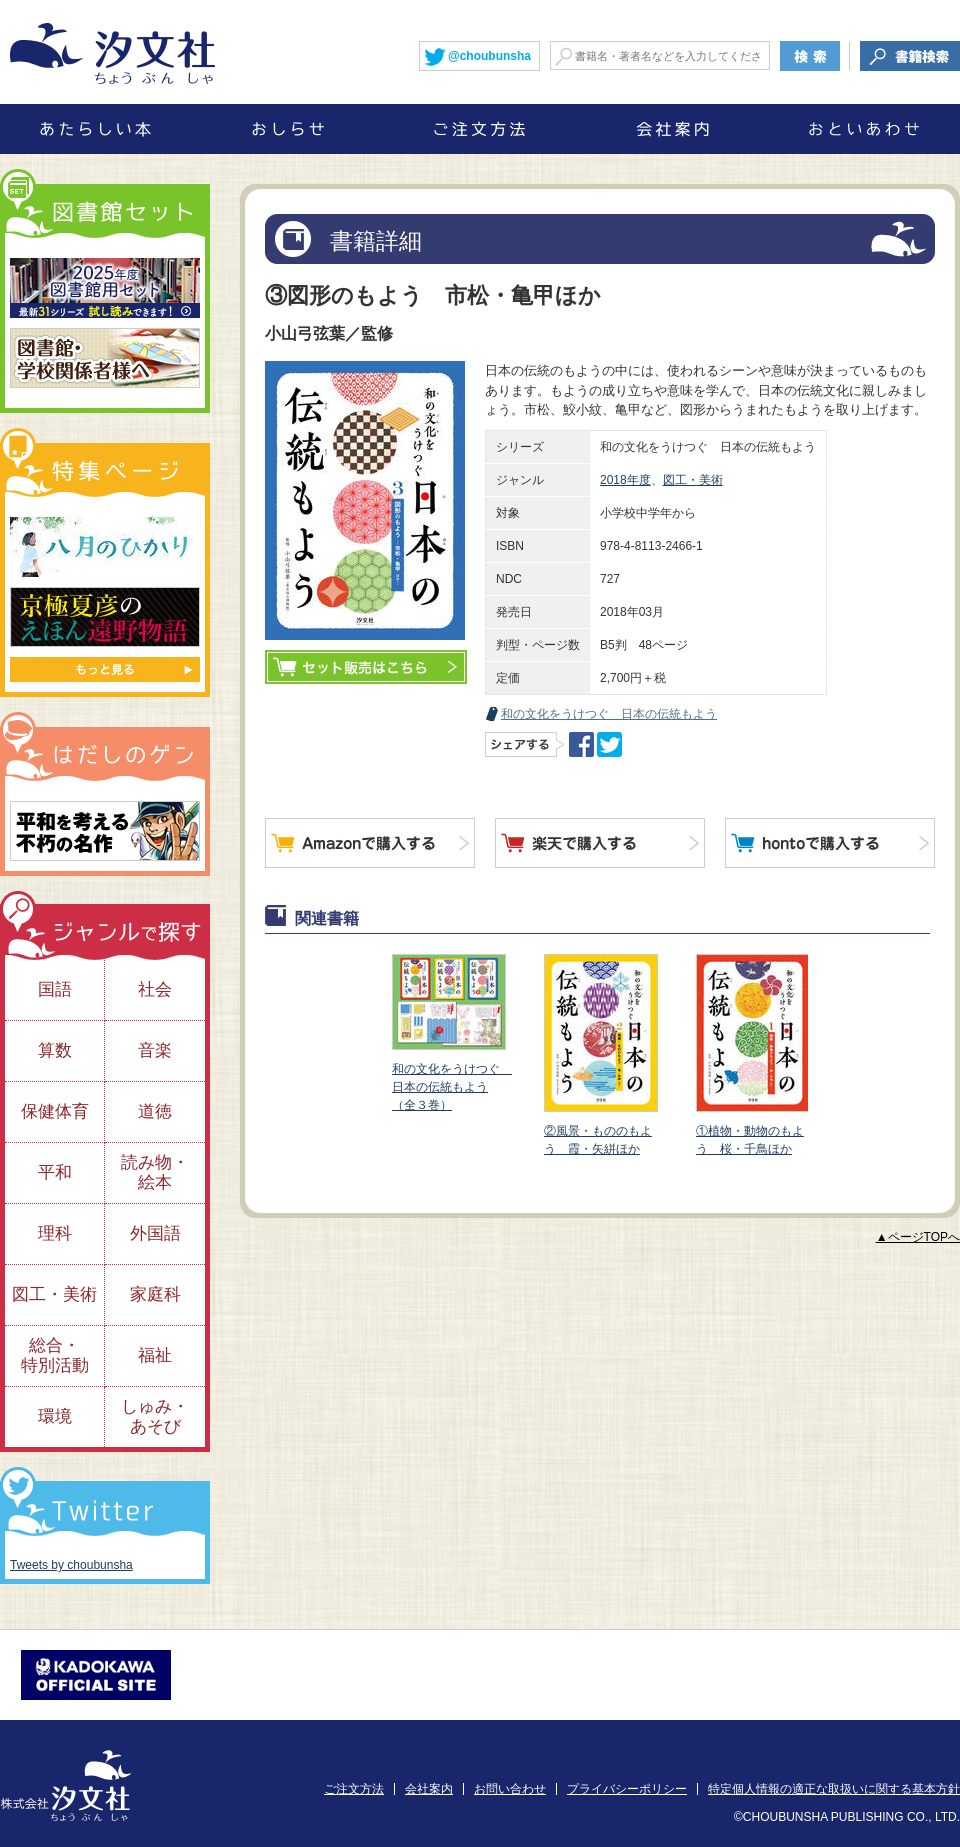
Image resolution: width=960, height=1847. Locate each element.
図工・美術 (693, 480)
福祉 (155, 1355)
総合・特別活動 (55, 1355)
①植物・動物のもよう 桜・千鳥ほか (752, 1055)
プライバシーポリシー (627, 1789)
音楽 (155, 1050)
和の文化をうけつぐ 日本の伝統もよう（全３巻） (452, 1033)
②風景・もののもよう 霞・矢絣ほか (600, 1055)
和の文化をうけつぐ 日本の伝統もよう (609, 714)
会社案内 (429, 1789)
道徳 (155, 1111)
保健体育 (55, 1111)
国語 (55, 989)
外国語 (155, 1233)
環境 (55, 1416)
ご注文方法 (354, 1789)
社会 (155, 989)
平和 (55, 1172)
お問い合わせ (510, 1789)
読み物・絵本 (155, 1172)
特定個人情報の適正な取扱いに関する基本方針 (834, 1789)
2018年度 (625, 480)
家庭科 (155, 1294)
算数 (55, 1050)
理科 (55, 1233)
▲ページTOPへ (918, 1237)
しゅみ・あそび (155, 1416)
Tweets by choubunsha (71, 1565)
